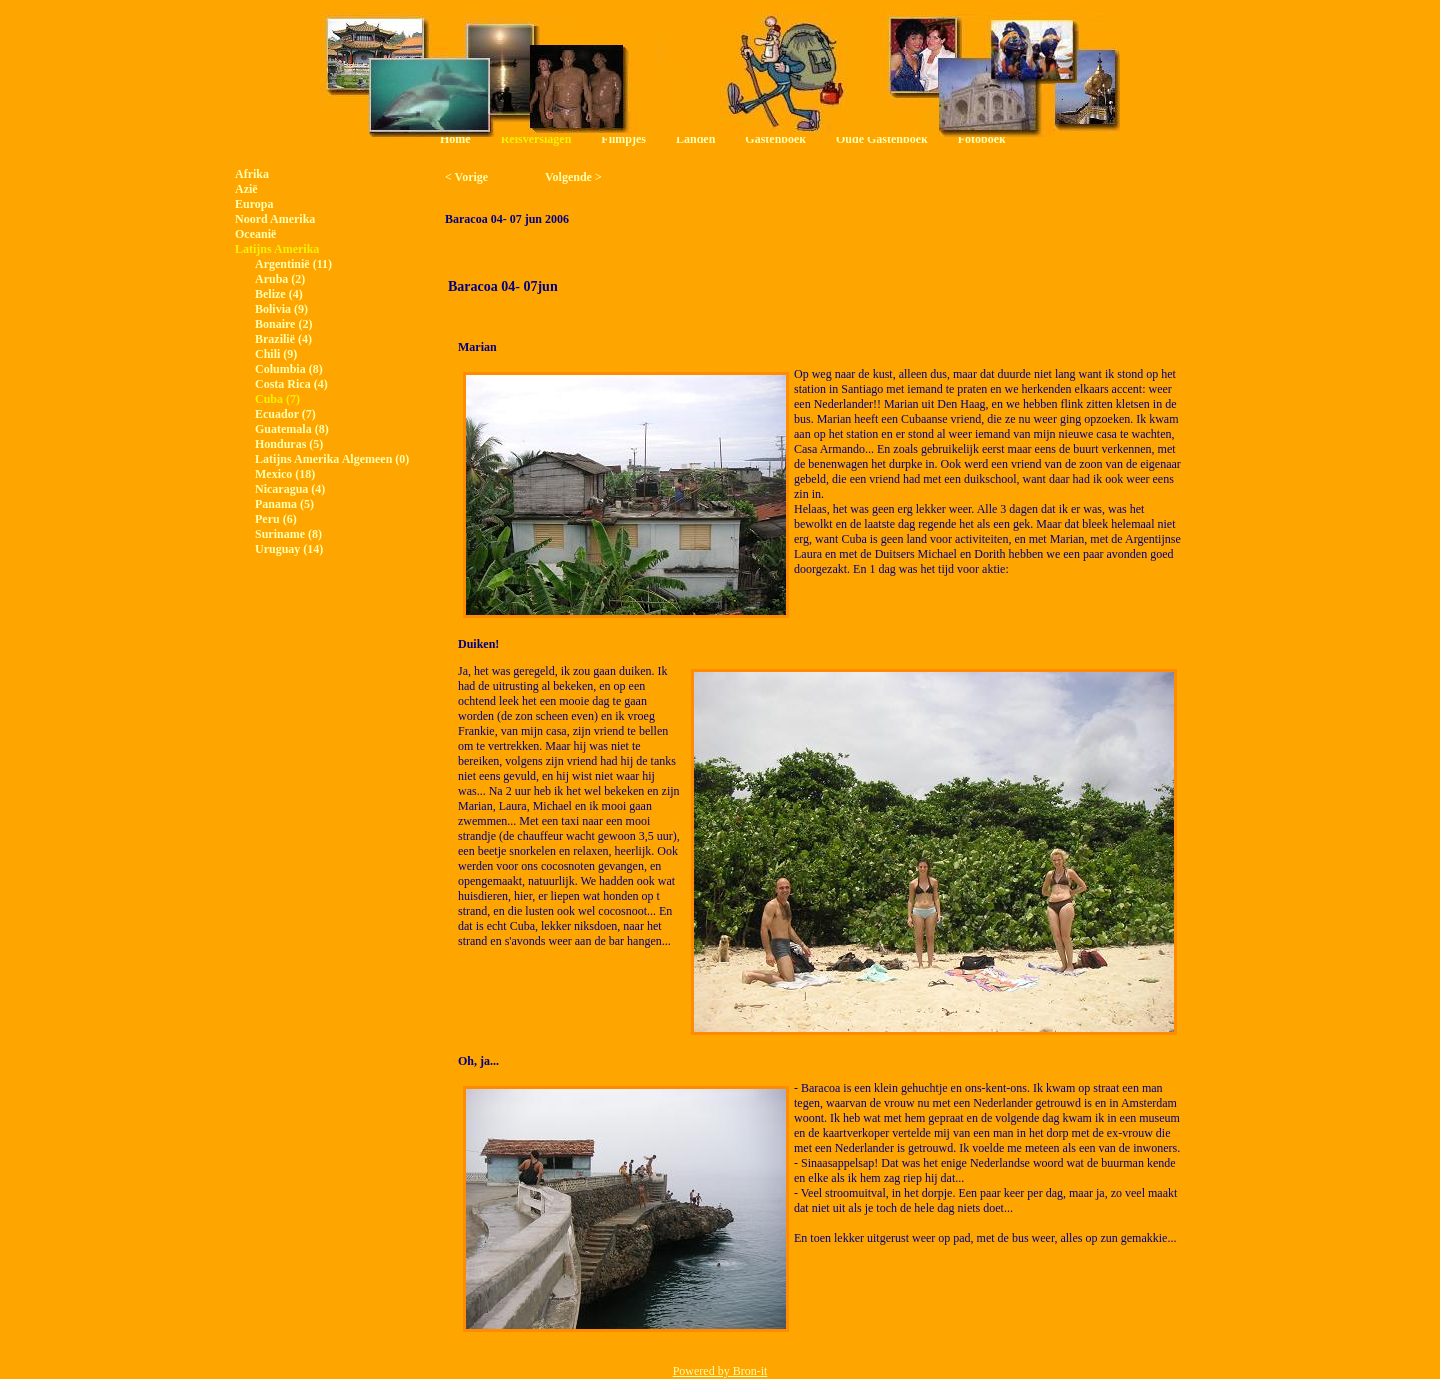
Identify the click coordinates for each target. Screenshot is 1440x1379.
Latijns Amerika (277, 249)
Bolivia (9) (281, 309)
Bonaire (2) (283, 324)
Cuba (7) (277, 399)
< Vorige (466, 177)
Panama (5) (284, 504)
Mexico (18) (285, 474)
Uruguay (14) (289, 549)
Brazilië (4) (283, 339)
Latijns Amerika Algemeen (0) (332, 459)
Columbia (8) (289, 369)
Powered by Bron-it (720, 1371)
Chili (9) (276, 354)
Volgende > (573, 177)
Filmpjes (623, 139)
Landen (695, 139)
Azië (246, 189)
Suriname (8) (288, 534)
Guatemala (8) (292, 429)
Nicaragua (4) (290, 489)
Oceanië (255, 234)
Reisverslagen (536, 139)
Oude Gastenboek (882, 139)
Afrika (252, 174)
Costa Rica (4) (291, 384)
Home (455, 139)
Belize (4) (279, 294)
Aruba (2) (280, 279)
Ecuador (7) (285, 414)
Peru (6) (276, 519)
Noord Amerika (275, 219)
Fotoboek (982, 139)
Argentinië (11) (293, 264)
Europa (254, 204)
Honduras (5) (289, 444)
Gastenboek (775, 139)
